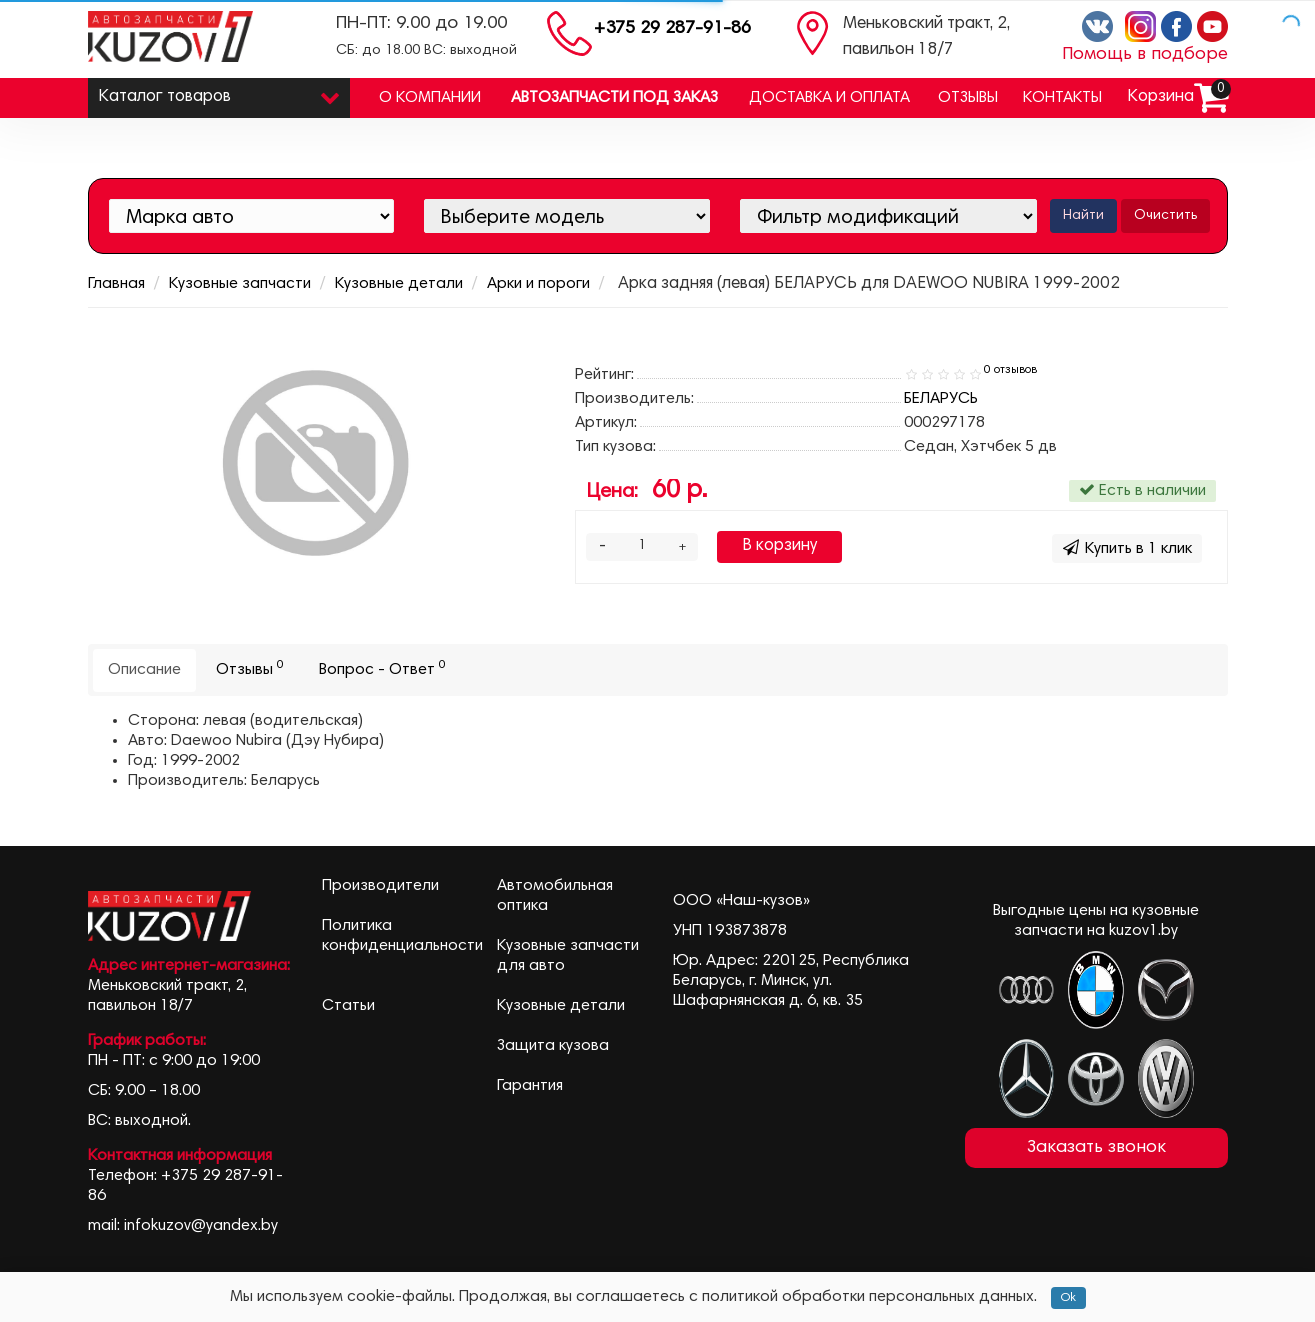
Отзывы (968, 98)
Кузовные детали (399, 284)
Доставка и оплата (829, 98)
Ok (1068, 1298)
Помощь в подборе (1145, 55)
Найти (1083, 216)
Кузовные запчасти (240, 284)
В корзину (779, 546)
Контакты (1062, 98)
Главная (116, 284)
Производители (380, 886)
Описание (144, 670)
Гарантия (530, 1086)
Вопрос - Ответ (382, 668)
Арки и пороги (538, 284)
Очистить (1165, 216)
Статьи (348, 1006)
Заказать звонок (1096, 1148)
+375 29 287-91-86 (672, 29)
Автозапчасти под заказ (614, 98)
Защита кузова (553, 1046)
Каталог (219, 92)
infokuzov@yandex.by (201, 1226)
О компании (430, 98)
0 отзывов (1010, 370)
